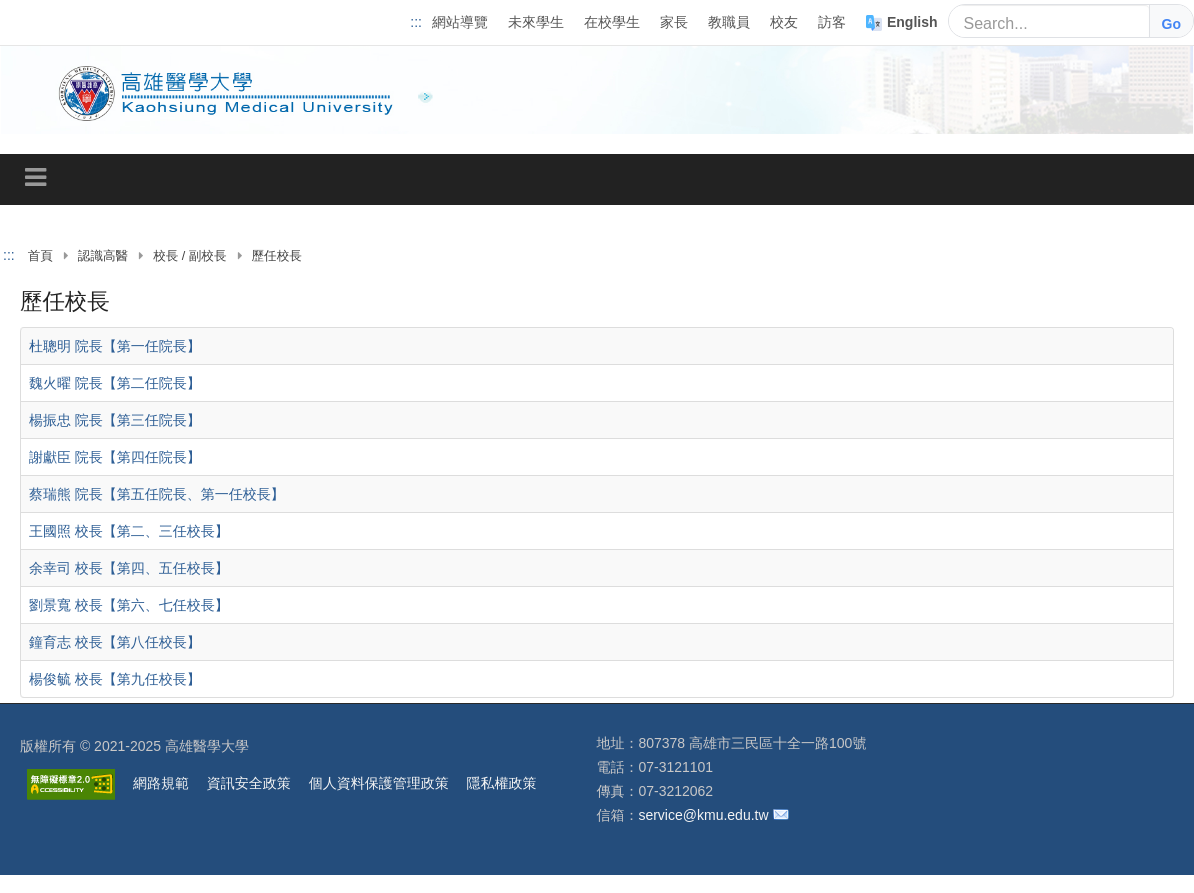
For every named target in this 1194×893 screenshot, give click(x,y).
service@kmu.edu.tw (703, 815)
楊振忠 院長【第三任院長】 (114, 419)
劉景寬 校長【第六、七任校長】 (128, 604)
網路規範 (161, 783)
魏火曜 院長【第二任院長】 (114, 382)
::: (416, 22)
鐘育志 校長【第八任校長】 (114, 641)
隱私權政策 (502, 783)
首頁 (40, 256)
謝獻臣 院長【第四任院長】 (114, 456)
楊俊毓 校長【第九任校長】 (114, 678)
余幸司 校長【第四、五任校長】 (128, 567)
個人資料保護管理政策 (379, 783)
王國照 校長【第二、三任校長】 (128, 530)
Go (1171, 24)
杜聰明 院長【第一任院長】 (114, 345)
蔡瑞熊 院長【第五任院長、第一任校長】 (156, 493)
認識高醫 (103, 256)
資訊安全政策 (249, 783)
